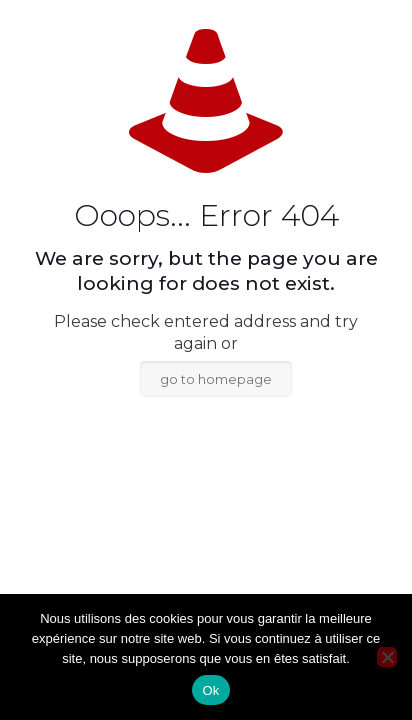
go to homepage (216, 379)
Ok (210, 690)
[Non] (387, 657)
